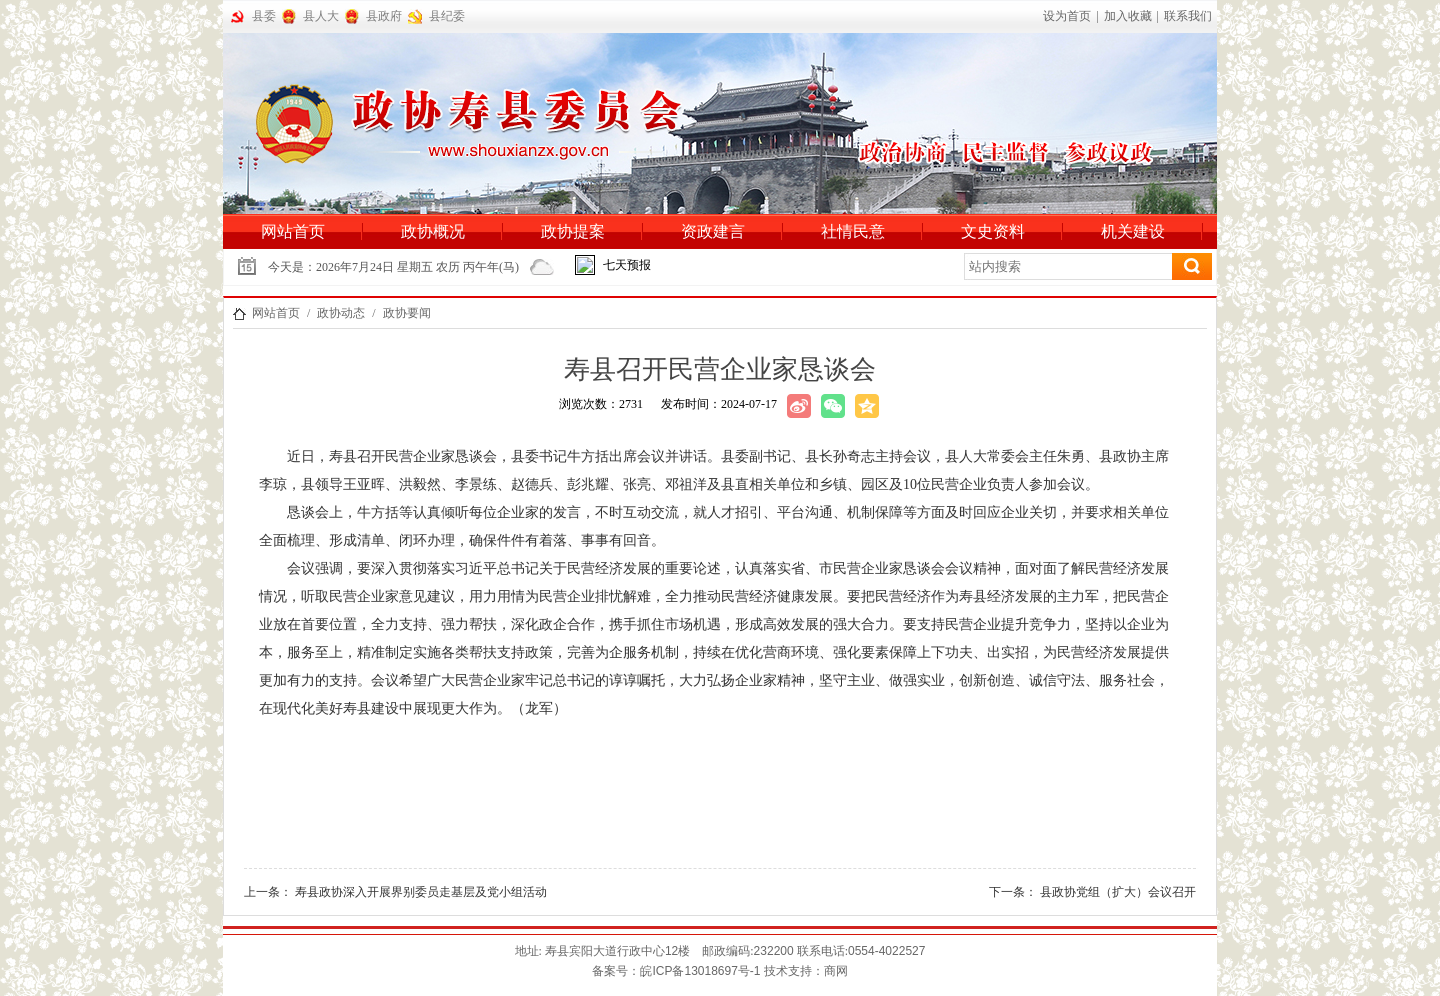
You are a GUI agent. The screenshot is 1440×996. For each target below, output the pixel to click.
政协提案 (573, 231)
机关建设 (1133, 231)
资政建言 (713, 231)
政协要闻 (407, 313)
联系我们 (1188, 16)
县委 (264, 16)
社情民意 (853, 231)
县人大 (321, 16)
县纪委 (447, 16)
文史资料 (993, 231)
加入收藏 (1128, 16)
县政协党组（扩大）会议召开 (1118, 892)
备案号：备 (676, 971)
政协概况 (433, 231)
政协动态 (341, 313)
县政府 (384, 16)
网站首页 (293, 231)
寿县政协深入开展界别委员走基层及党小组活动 (421, 892)
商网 (836, 971)
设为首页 (1067, 16)
